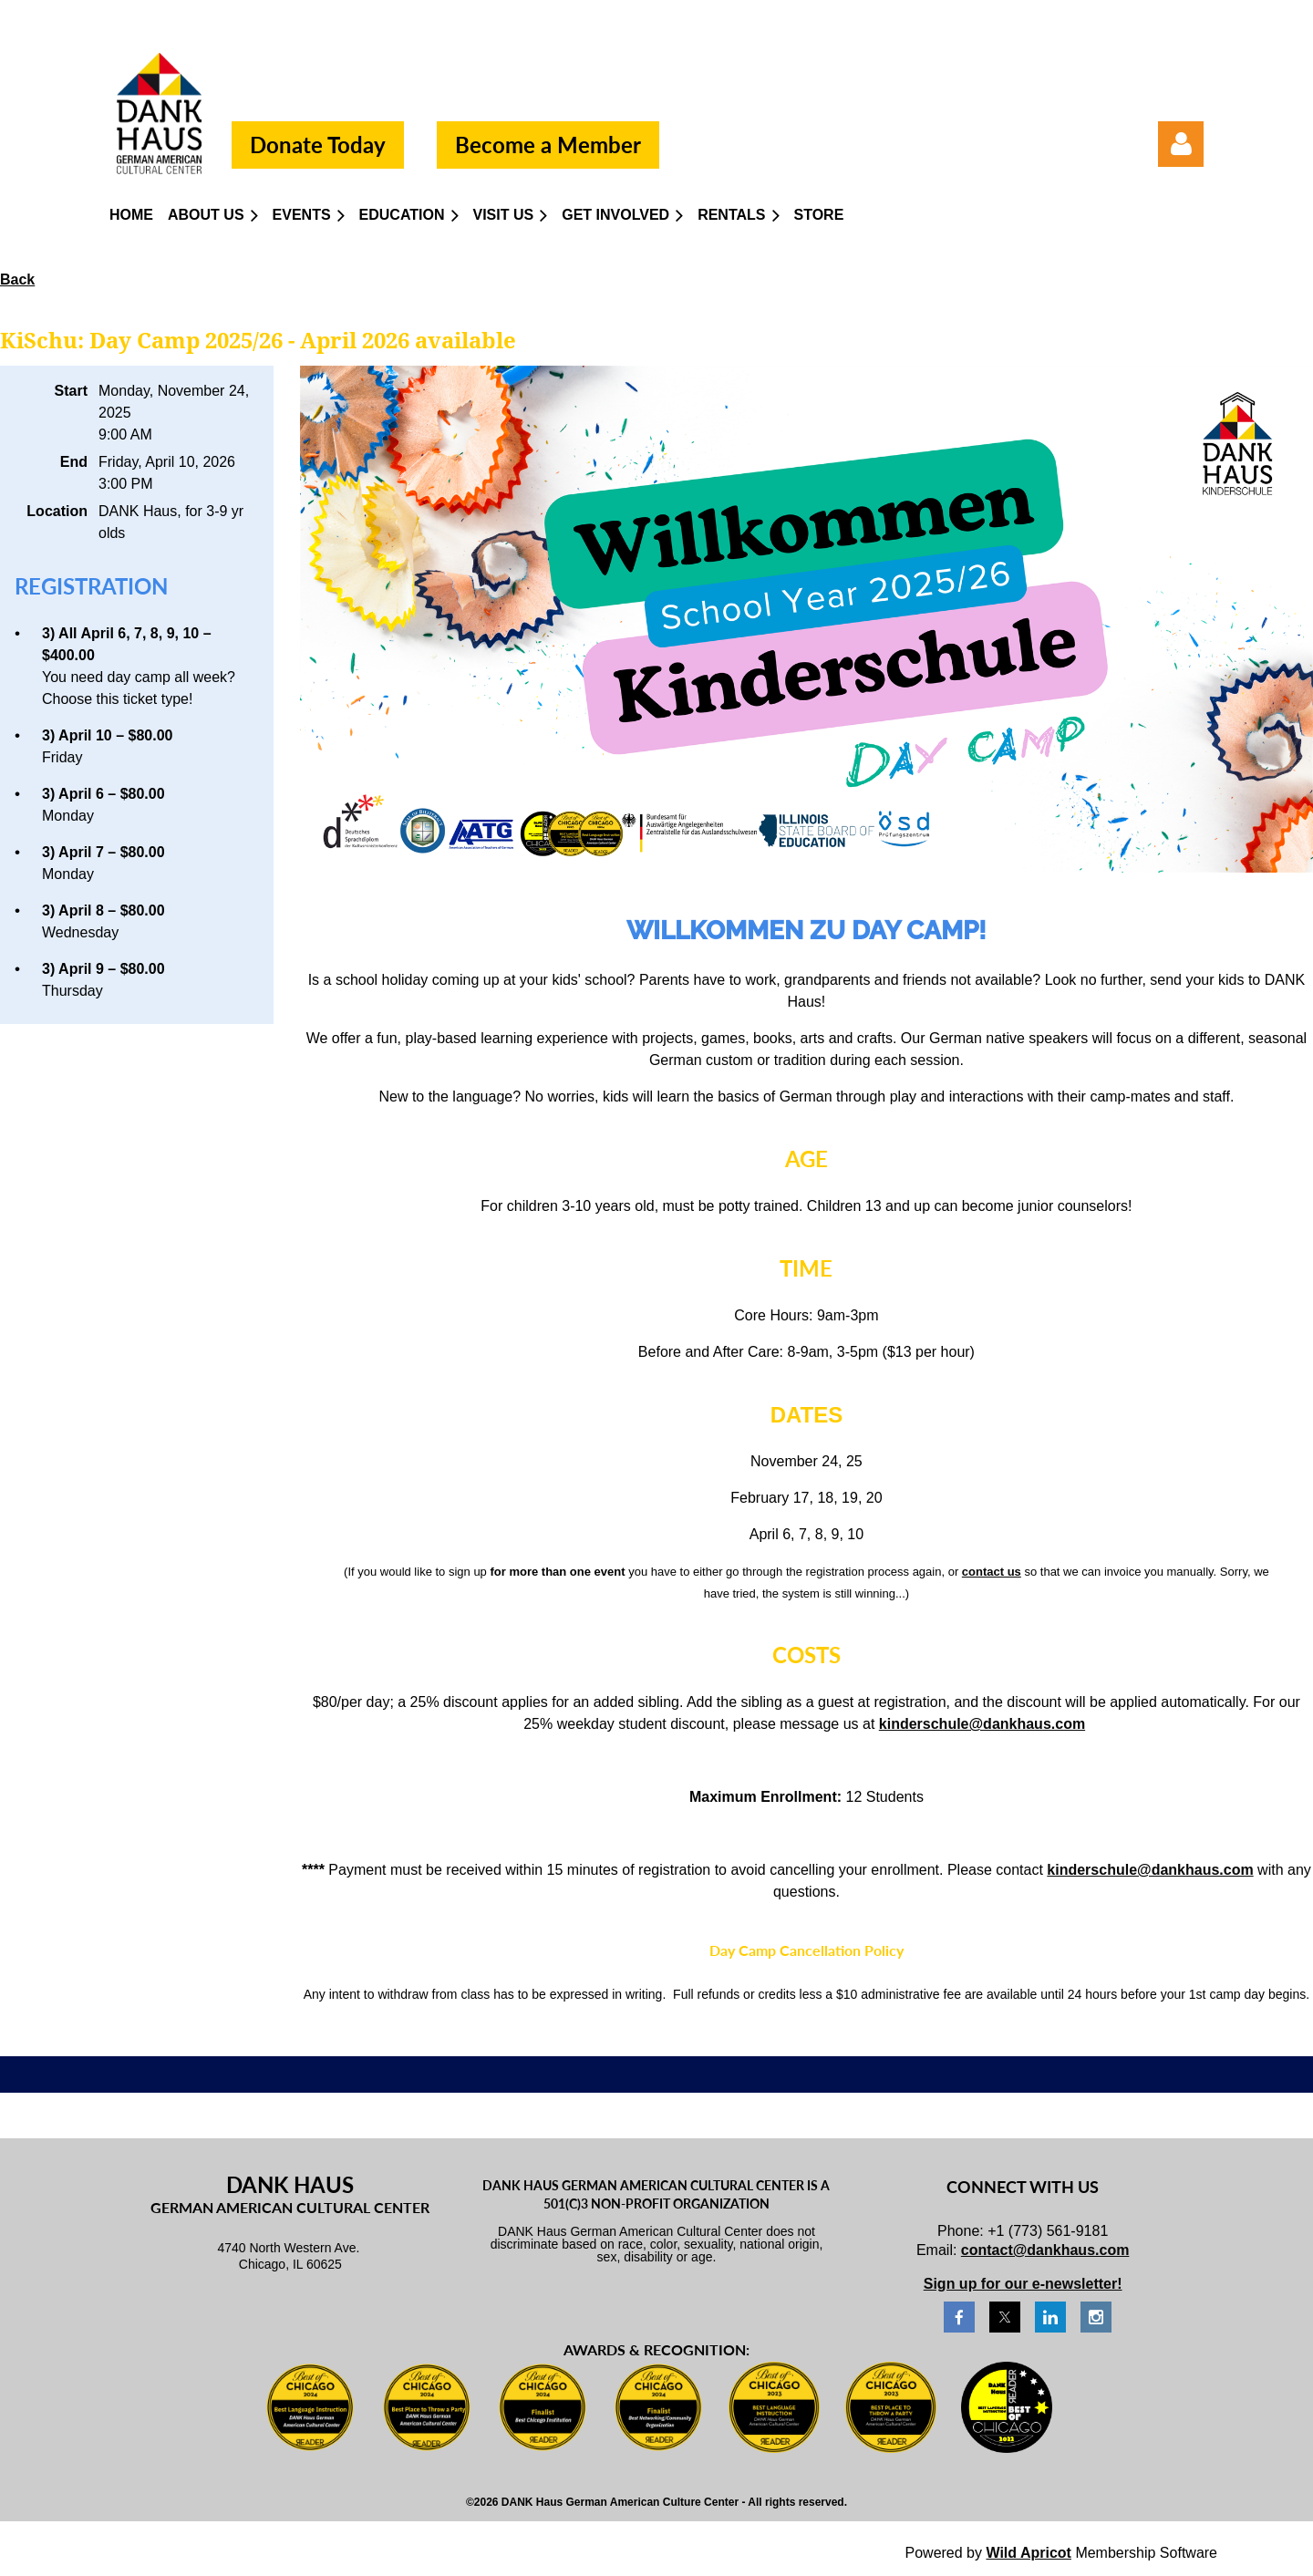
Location (57, 511)
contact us (991, 1571)
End (74, 462)
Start (71, 390)
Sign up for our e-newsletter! (1023, 2284)
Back (17, 279)
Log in (1181, 144)
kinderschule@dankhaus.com (982, 1724)
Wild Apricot (1028, 2552)
